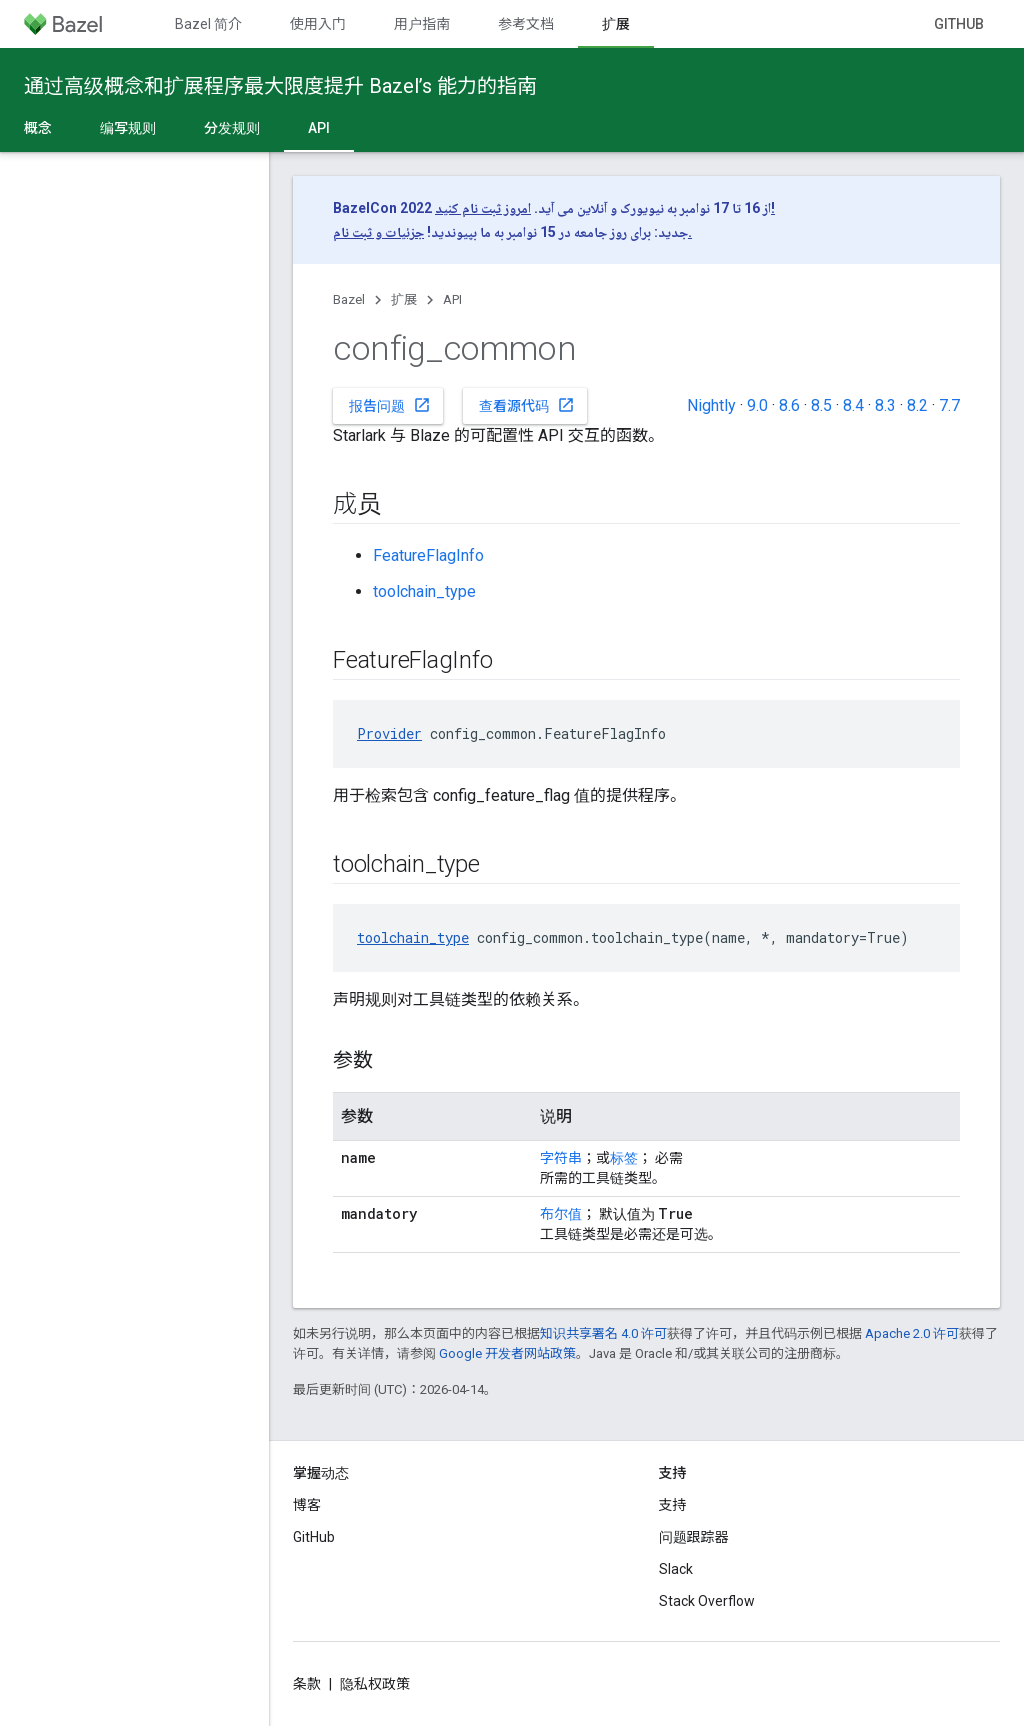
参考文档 (526, 24)
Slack (676, 1569)
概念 (38, 128)
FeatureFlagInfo (428, 555)
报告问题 (390, 405)
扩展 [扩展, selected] (616, 24)
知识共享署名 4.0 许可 (603, 1333)
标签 (624, 1158)
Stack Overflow (707, 1601)
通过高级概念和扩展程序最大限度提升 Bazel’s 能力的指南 (280, 86)
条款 (307, 1684)
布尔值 (561, 1214)
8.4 (853, 405)
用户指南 (422, 24)
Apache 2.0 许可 (912, 1333)
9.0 (757, 405)
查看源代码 (527, 405)
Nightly (711, 405)
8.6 (789, 405)
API (452, 299)
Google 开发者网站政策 (507, 1353)
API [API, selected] (319, 128)
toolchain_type (424, 591)
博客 (307, 1505)
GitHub (959, 24)
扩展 (404, 299)
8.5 (821, 405)
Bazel (349, 299)
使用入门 (318, 24)
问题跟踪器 (694, 1537)
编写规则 (128, 128)
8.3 (885, 405)
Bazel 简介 (208, 24)
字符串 (561, 1158)
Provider (389, 733)
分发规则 (232, 128)
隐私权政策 (375, 1684)
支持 (673, 1505)
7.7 (949, 405)
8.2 (917, 405)
